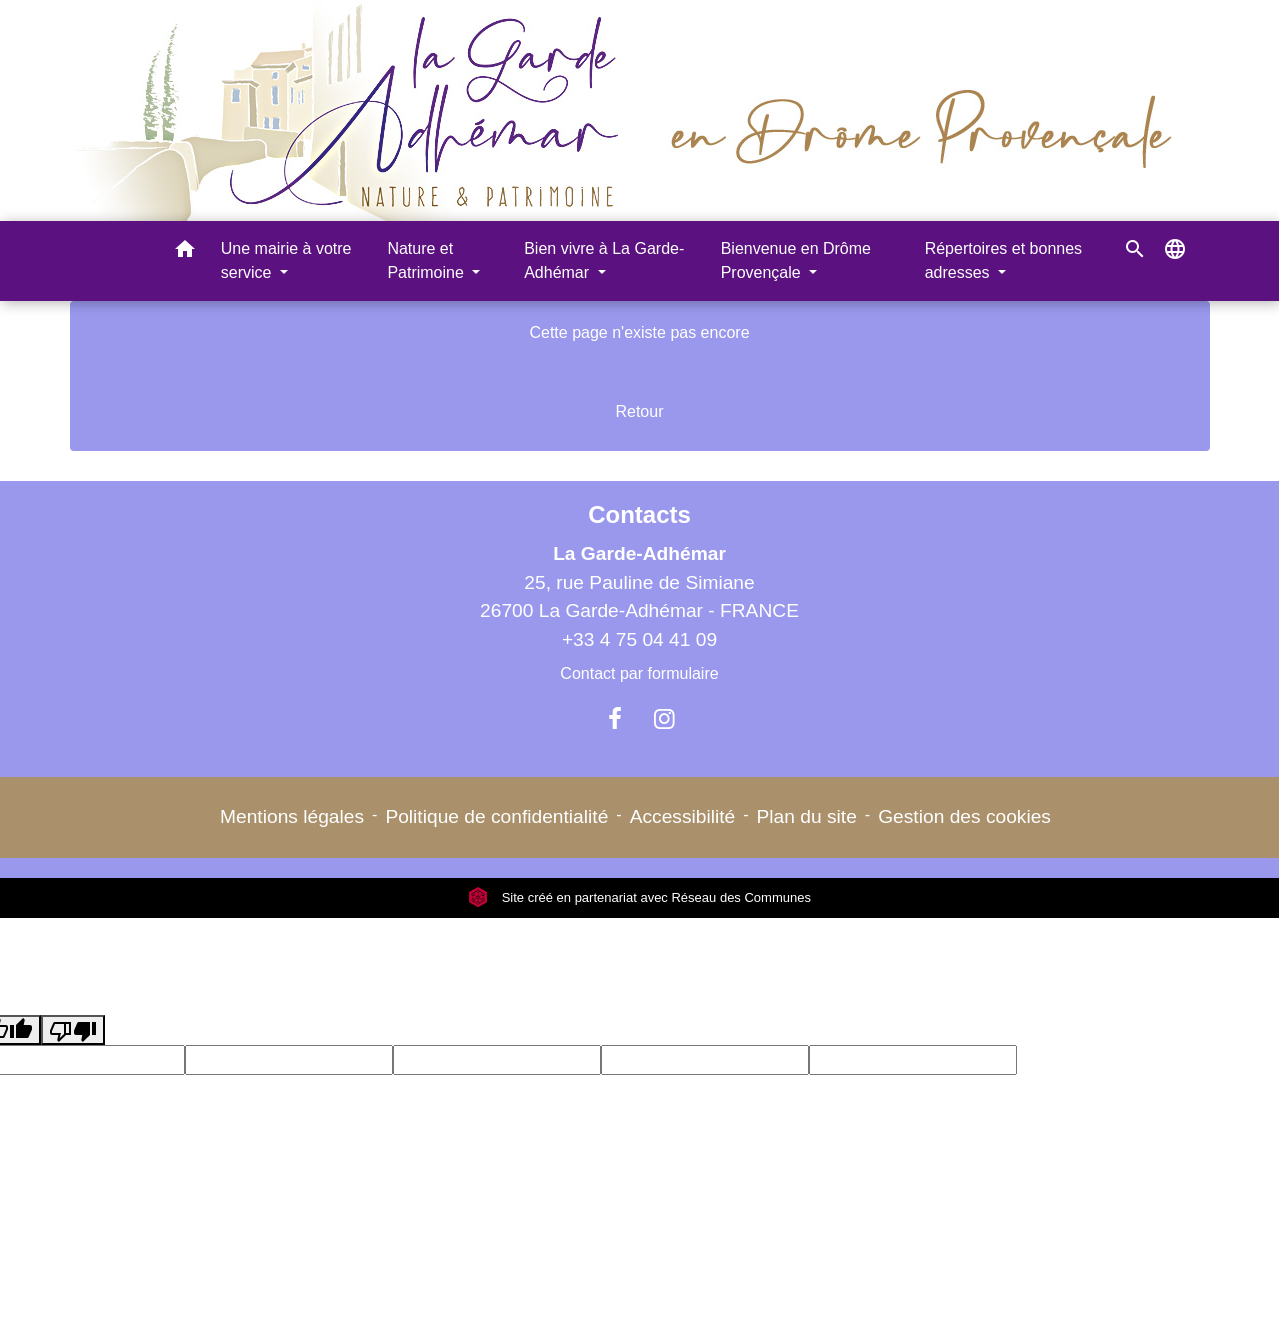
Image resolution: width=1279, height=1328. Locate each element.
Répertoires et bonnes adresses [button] (1003, 260)
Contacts (639, 514)
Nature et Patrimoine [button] (427, 260)
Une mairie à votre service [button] (286, 260)
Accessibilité (683, 816)
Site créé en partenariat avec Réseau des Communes (639, 897)
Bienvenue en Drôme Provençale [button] (796, 260)
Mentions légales (292, 816)
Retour (639, 411)
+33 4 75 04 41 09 (639, 639)
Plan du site (807, 816)
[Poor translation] (73, 1030)
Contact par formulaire (639, 673)
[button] (185, 252)
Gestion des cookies (964, 816)
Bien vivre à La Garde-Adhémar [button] (604, 260)
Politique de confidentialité (496, 816)
